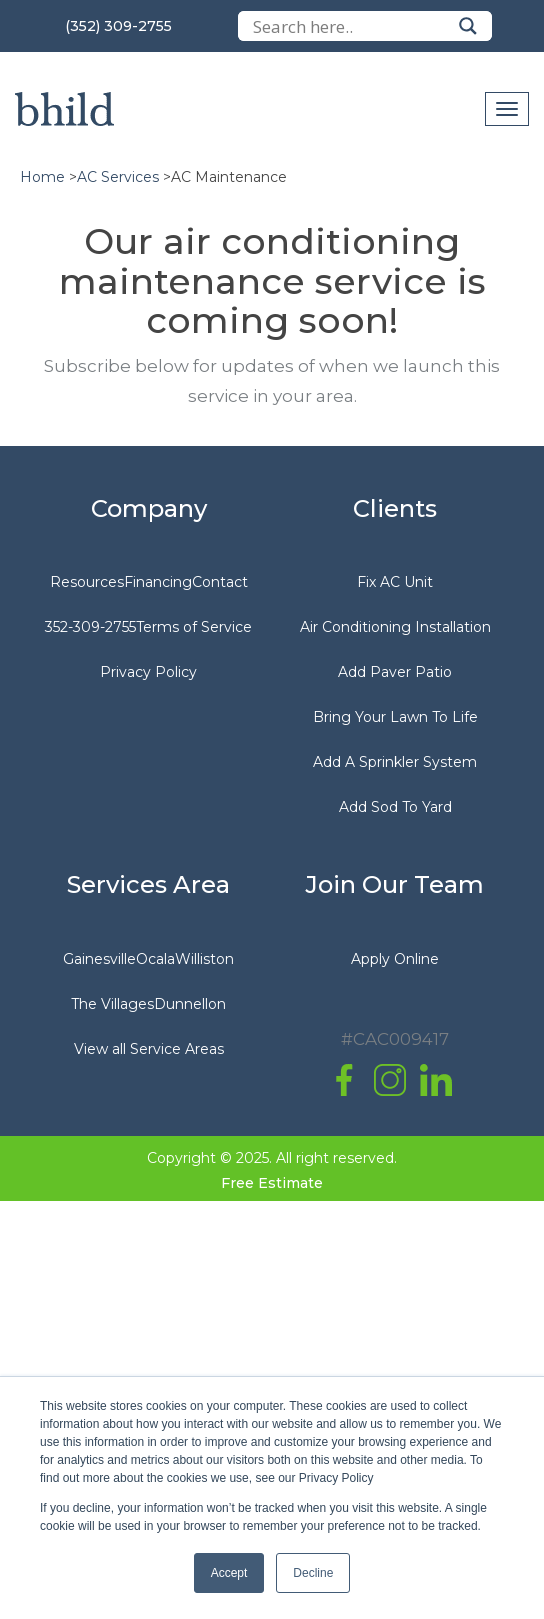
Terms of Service (194, 627)
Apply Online (395, 959)
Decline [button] (313, 1573)
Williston (204, 959)
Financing (158, 582)
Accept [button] (229, 1573)
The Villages (112, 1004)
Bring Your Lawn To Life (395, 717)
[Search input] (351, 26)
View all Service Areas (149, 1049)
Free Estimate (272, 1183)
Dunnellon (190, 1004)
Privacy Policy (148, 672)
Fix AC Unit (395, 582)
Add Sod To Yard (395, 807)
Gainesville (99, 959)
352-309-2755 (90, 627)
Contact (220, 582)
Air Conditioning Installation (395, 627)
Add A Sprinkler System (395, 762)
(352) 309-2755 (118, 26)
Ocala (155, 959)
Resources (87, 582)
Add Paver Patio (395, 672)
